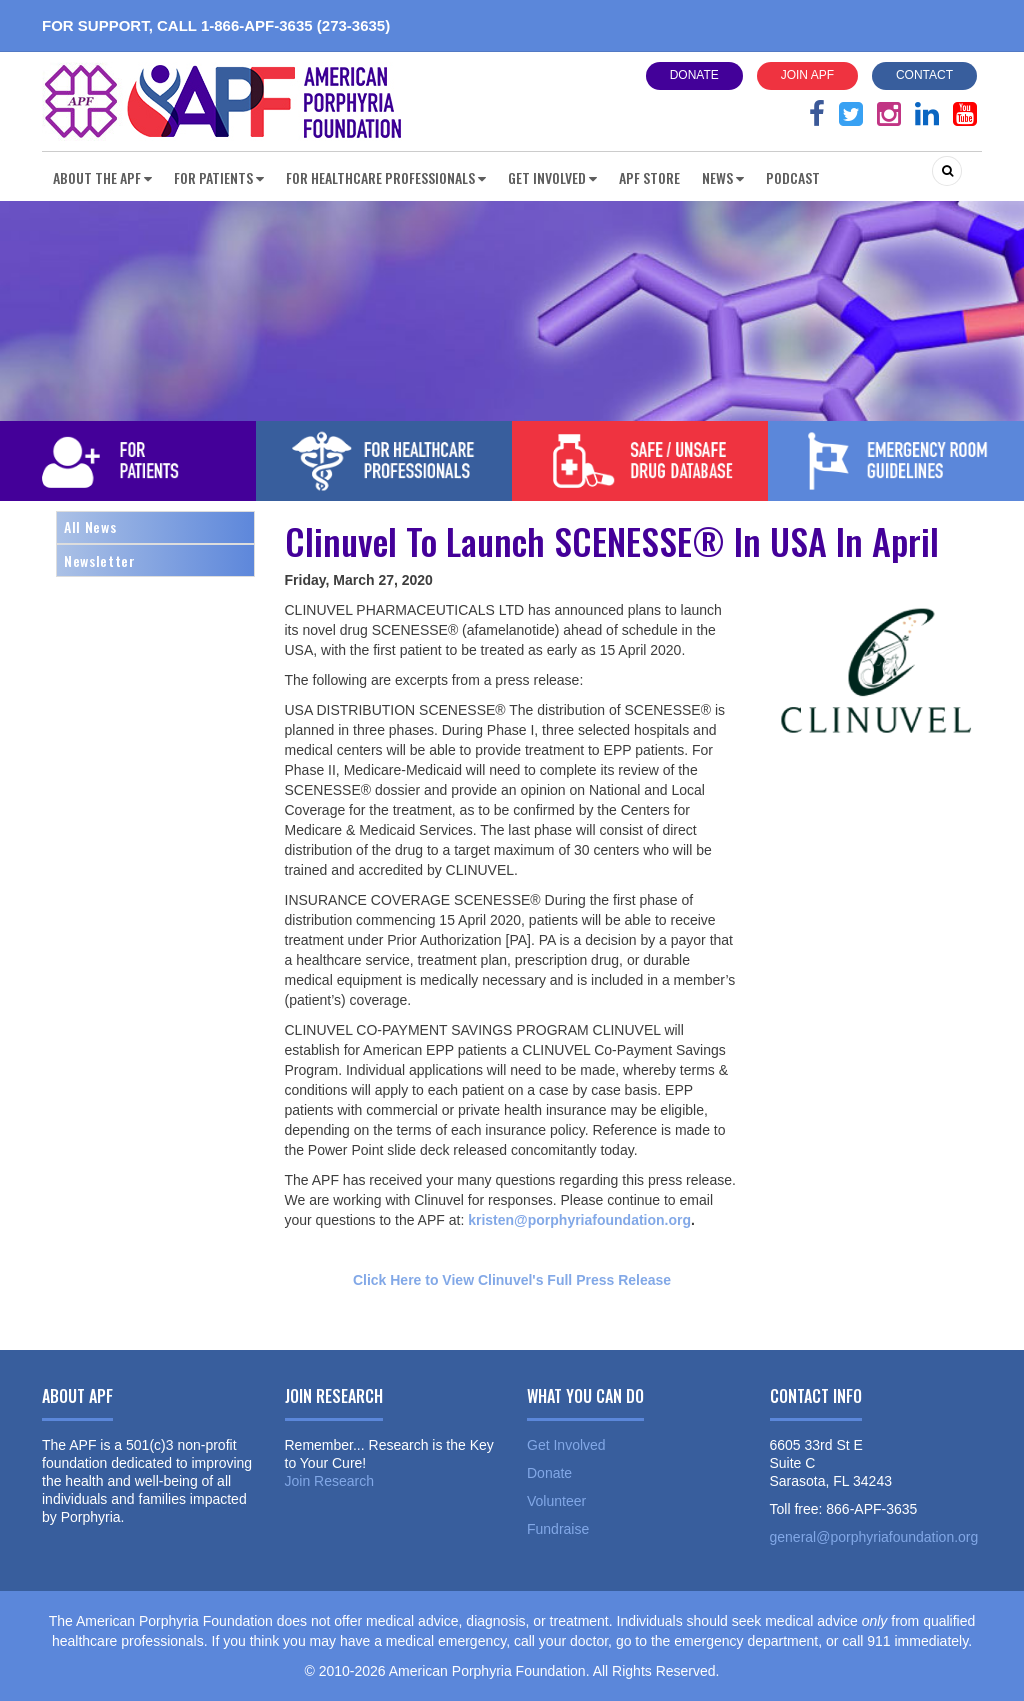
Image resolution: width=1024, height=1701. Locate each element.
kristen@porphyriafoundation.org (579, 1220)
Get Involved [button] (552, 177)
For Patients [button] (219, 177)
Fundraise (558, 1529)
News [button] (723, 177)
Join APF (807, 75)
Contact (924, 75)
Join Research (330, 1481)
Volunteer (556, 1501)
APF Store (649, 177)
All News (90, 526)
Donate (694, 75)
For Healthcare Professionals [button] (386, 177)
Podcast (793, 177)
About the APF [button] (102, 177)
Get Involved (566, 1445)
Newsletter (100, 560)
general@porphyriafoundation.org (874, 1537)
